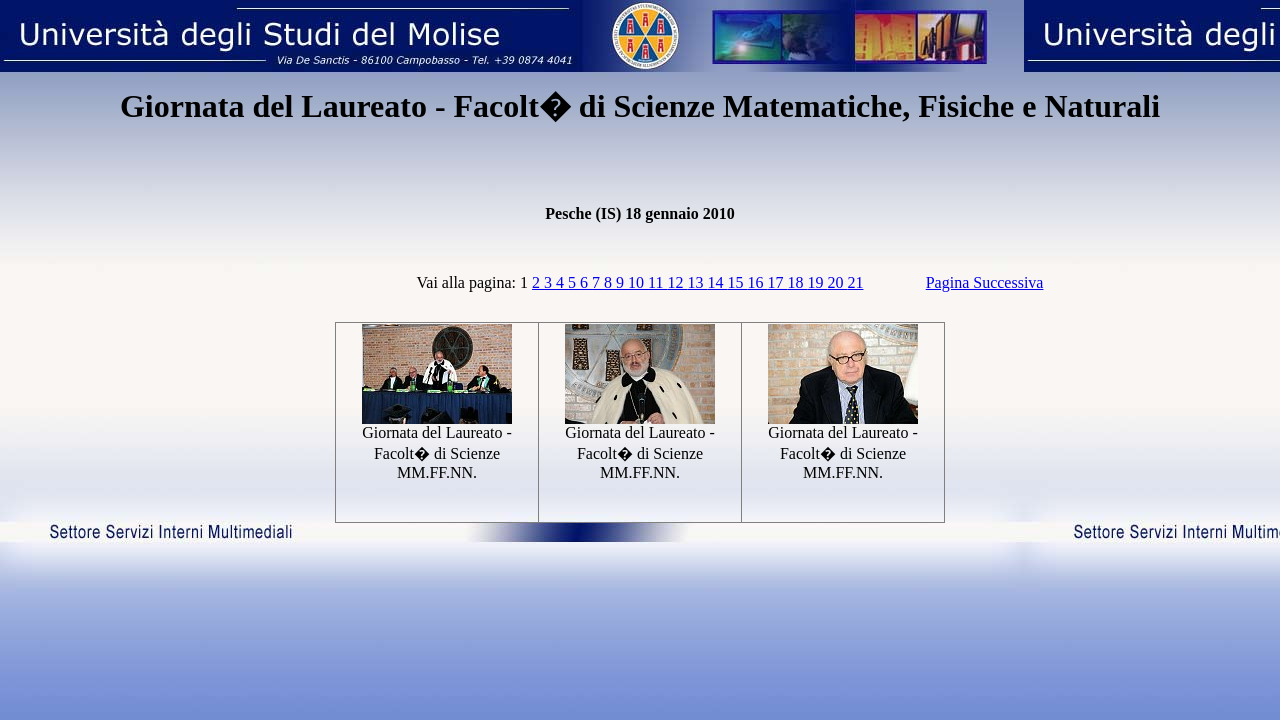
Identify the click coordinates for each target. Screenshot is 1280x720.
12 (677, 282)
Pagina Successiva (985, 282)
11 (657, 282)
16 (757, 282)
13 (697, 282)
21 (855, 282)
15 (737, 282)
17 (777, 282)
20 (837, 282)
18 (797, 282)
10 (638, 282)
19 (817, 282)
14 (717, 282)
